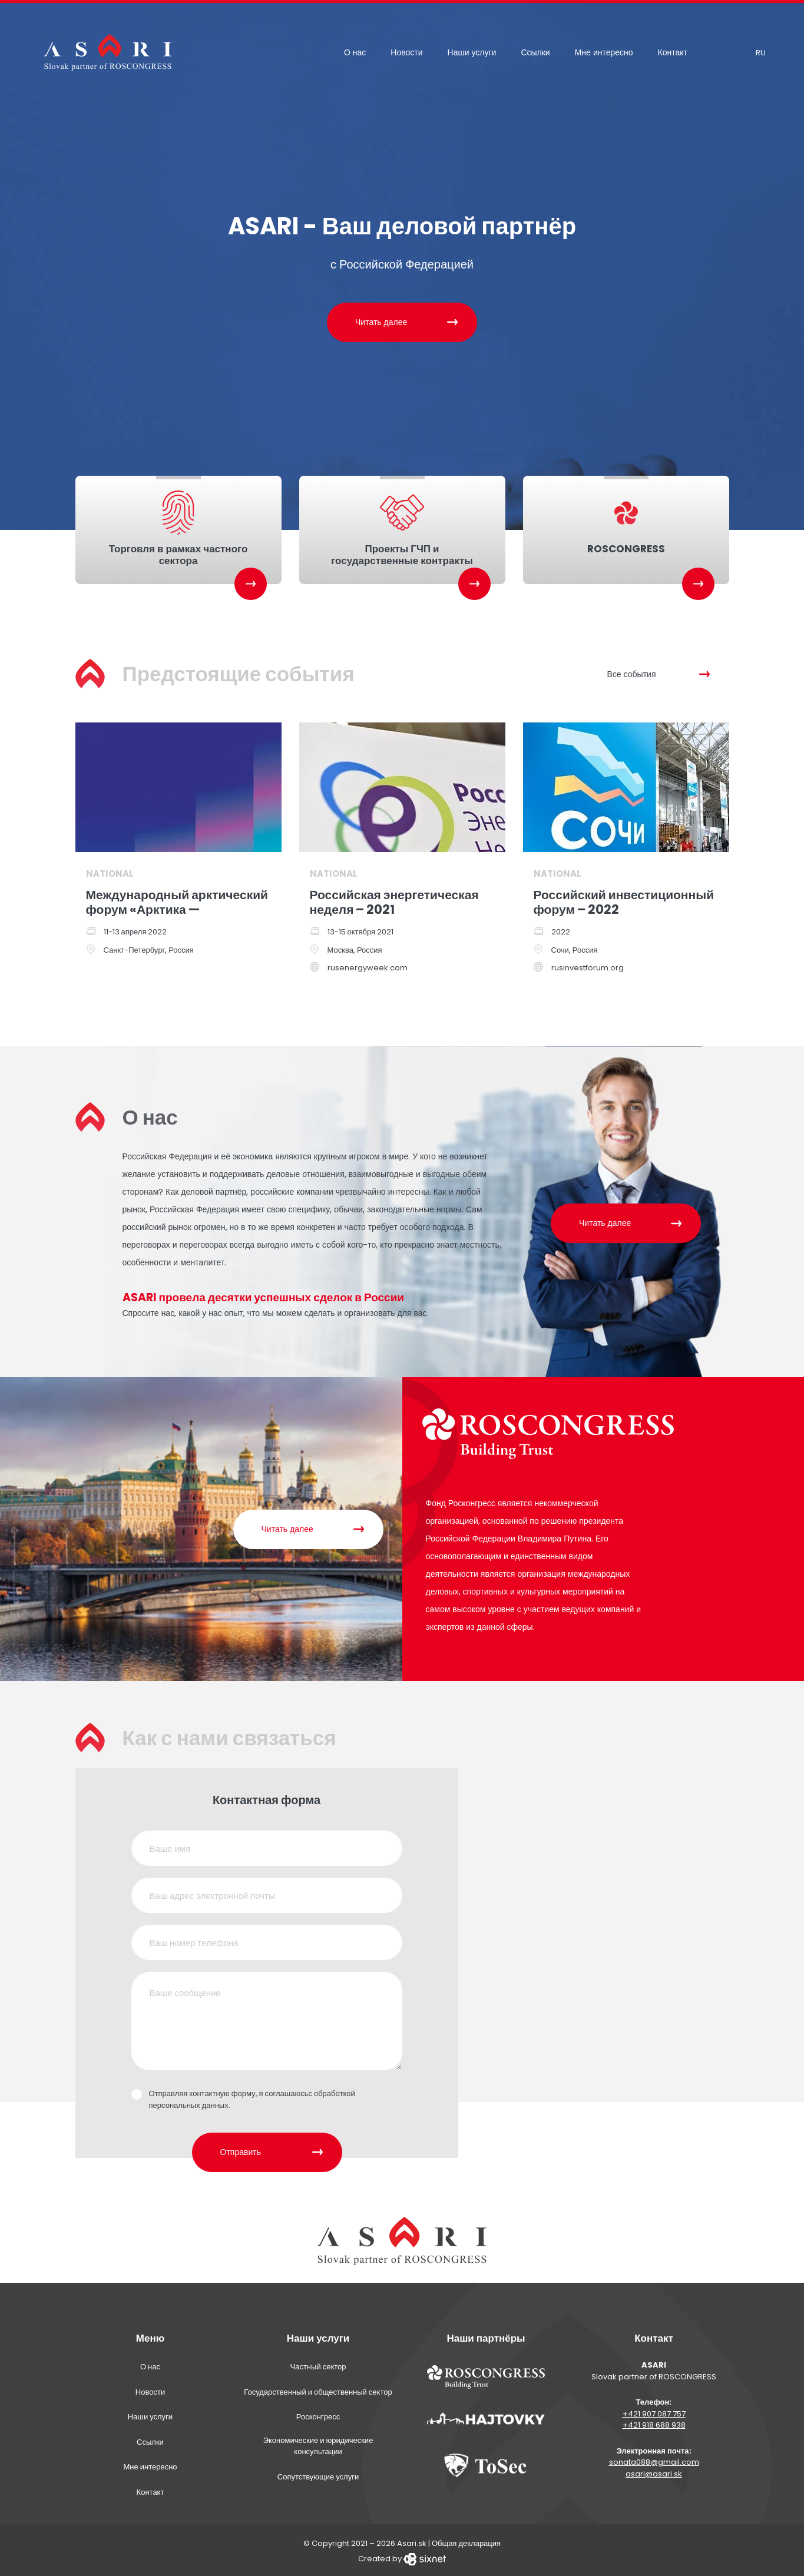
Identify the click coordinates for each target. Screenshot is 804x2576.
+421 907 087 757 (654, 2410)
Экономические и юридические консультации (318, 2443)
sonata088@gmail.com (654, 2459)
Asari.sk (411, 2541)
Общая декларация (466, 2541)
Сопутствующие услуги (318, 2473)
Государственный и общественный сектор (318, 2389)
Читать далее (381, 322)
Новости (406, 52)
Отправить (240, 2149)
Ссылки (535, 52)
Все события (631, 671)
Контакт (672, 52)
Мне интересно (604, 52)
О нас (355, 52)
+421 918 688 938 (654, 2422)
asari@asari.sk (654, 2470)
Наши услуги (472, 52)
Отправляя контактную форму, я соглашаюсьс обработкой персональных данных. (252, 2097)
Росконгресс (318, 2414)
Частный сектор (318, 2364)
